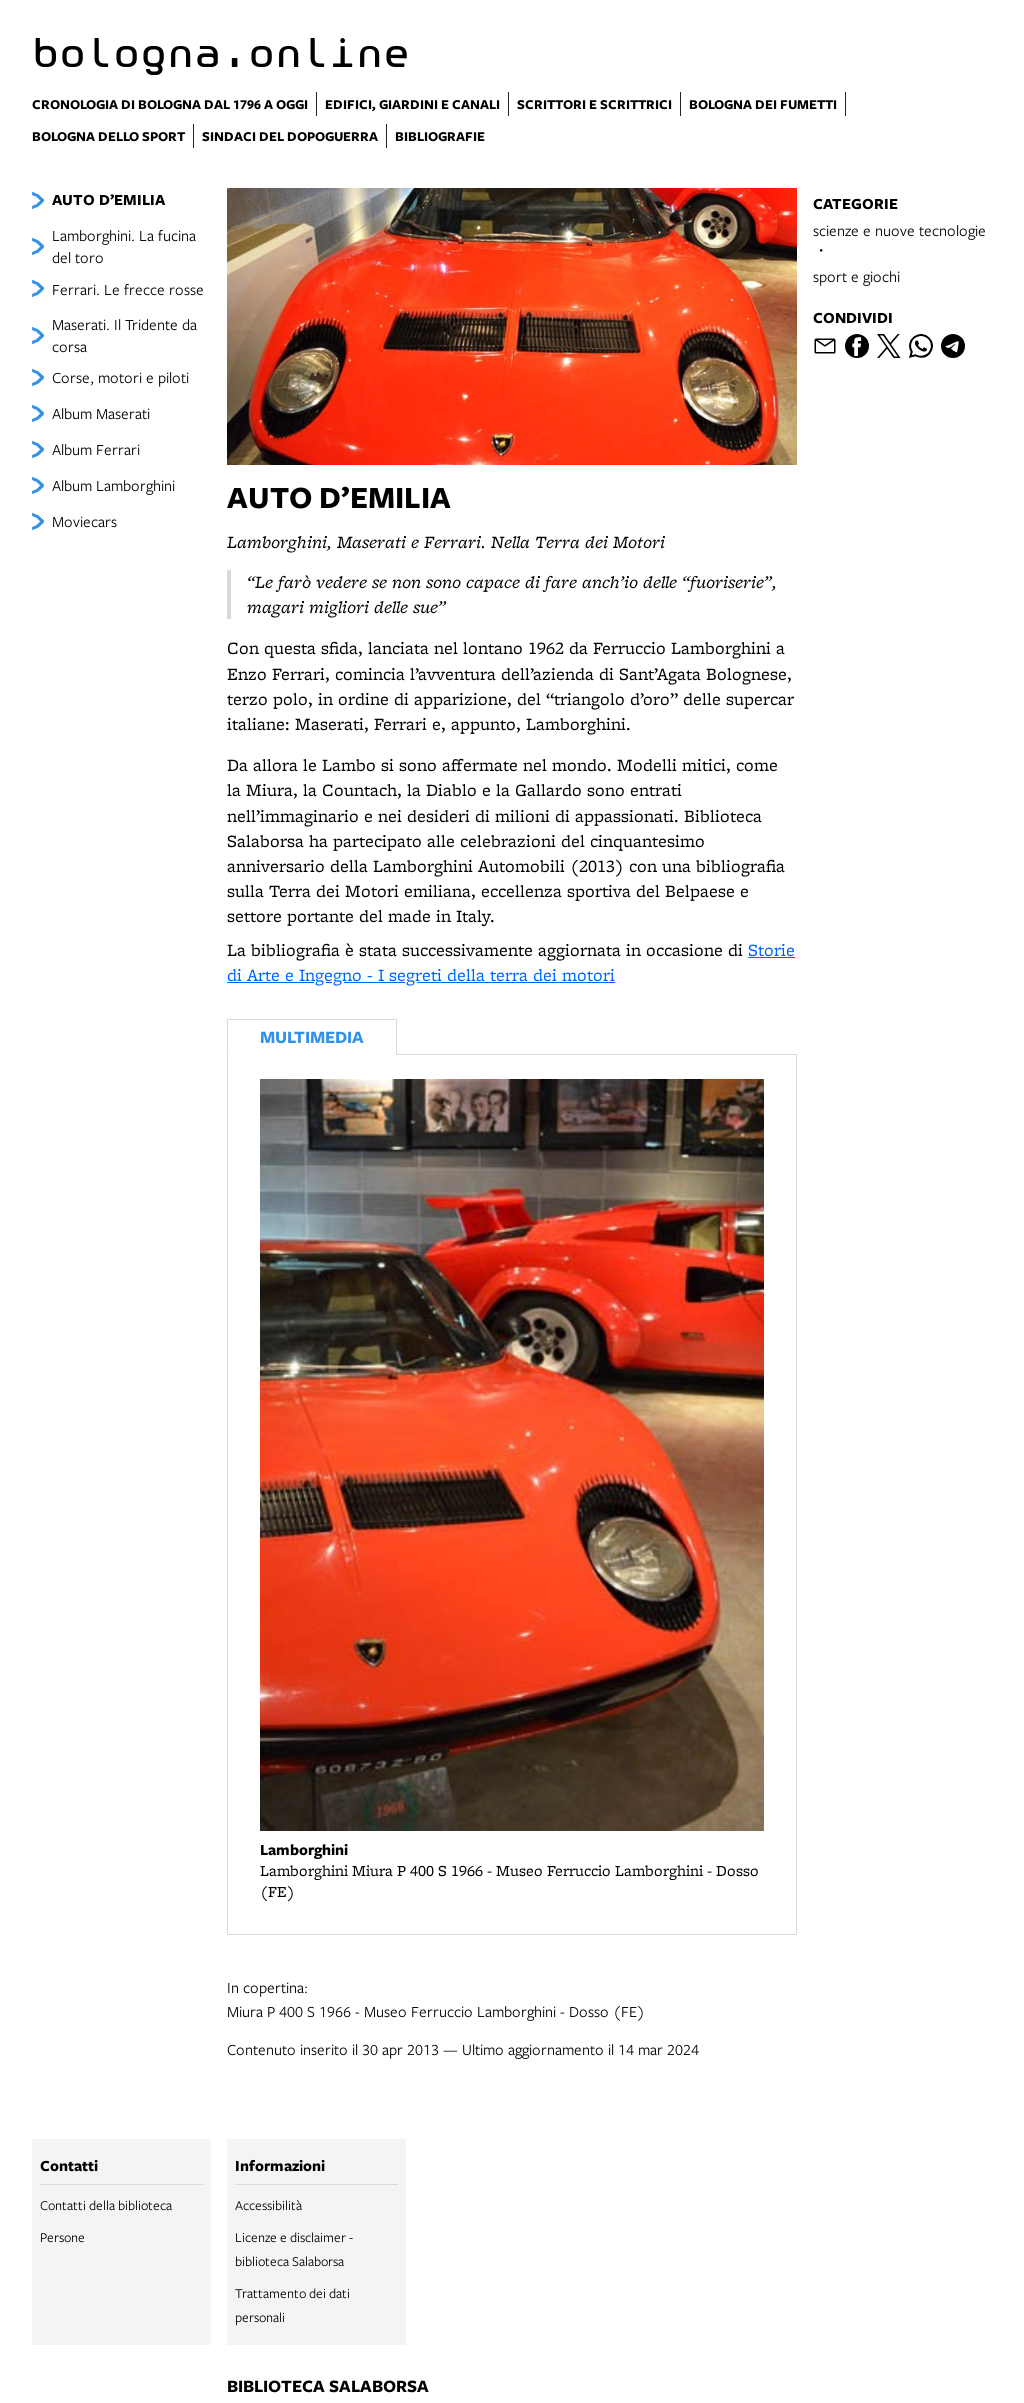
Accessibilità (268, 2205)
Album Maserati (101, 413)
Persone (62, 2237)
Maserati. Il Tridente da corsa (124, 335)
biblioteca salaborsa (328, 2387)
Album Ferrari (96, 449)
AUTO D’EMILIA (108, 199)
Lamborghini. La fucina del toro (124, 246)
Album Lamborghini (113, 485)
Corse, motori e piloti (120, 377)
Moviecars (84, 521)
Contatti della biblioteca (106, 2205)
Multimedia (312, 1036)
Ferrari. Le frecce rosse (128, 289)
